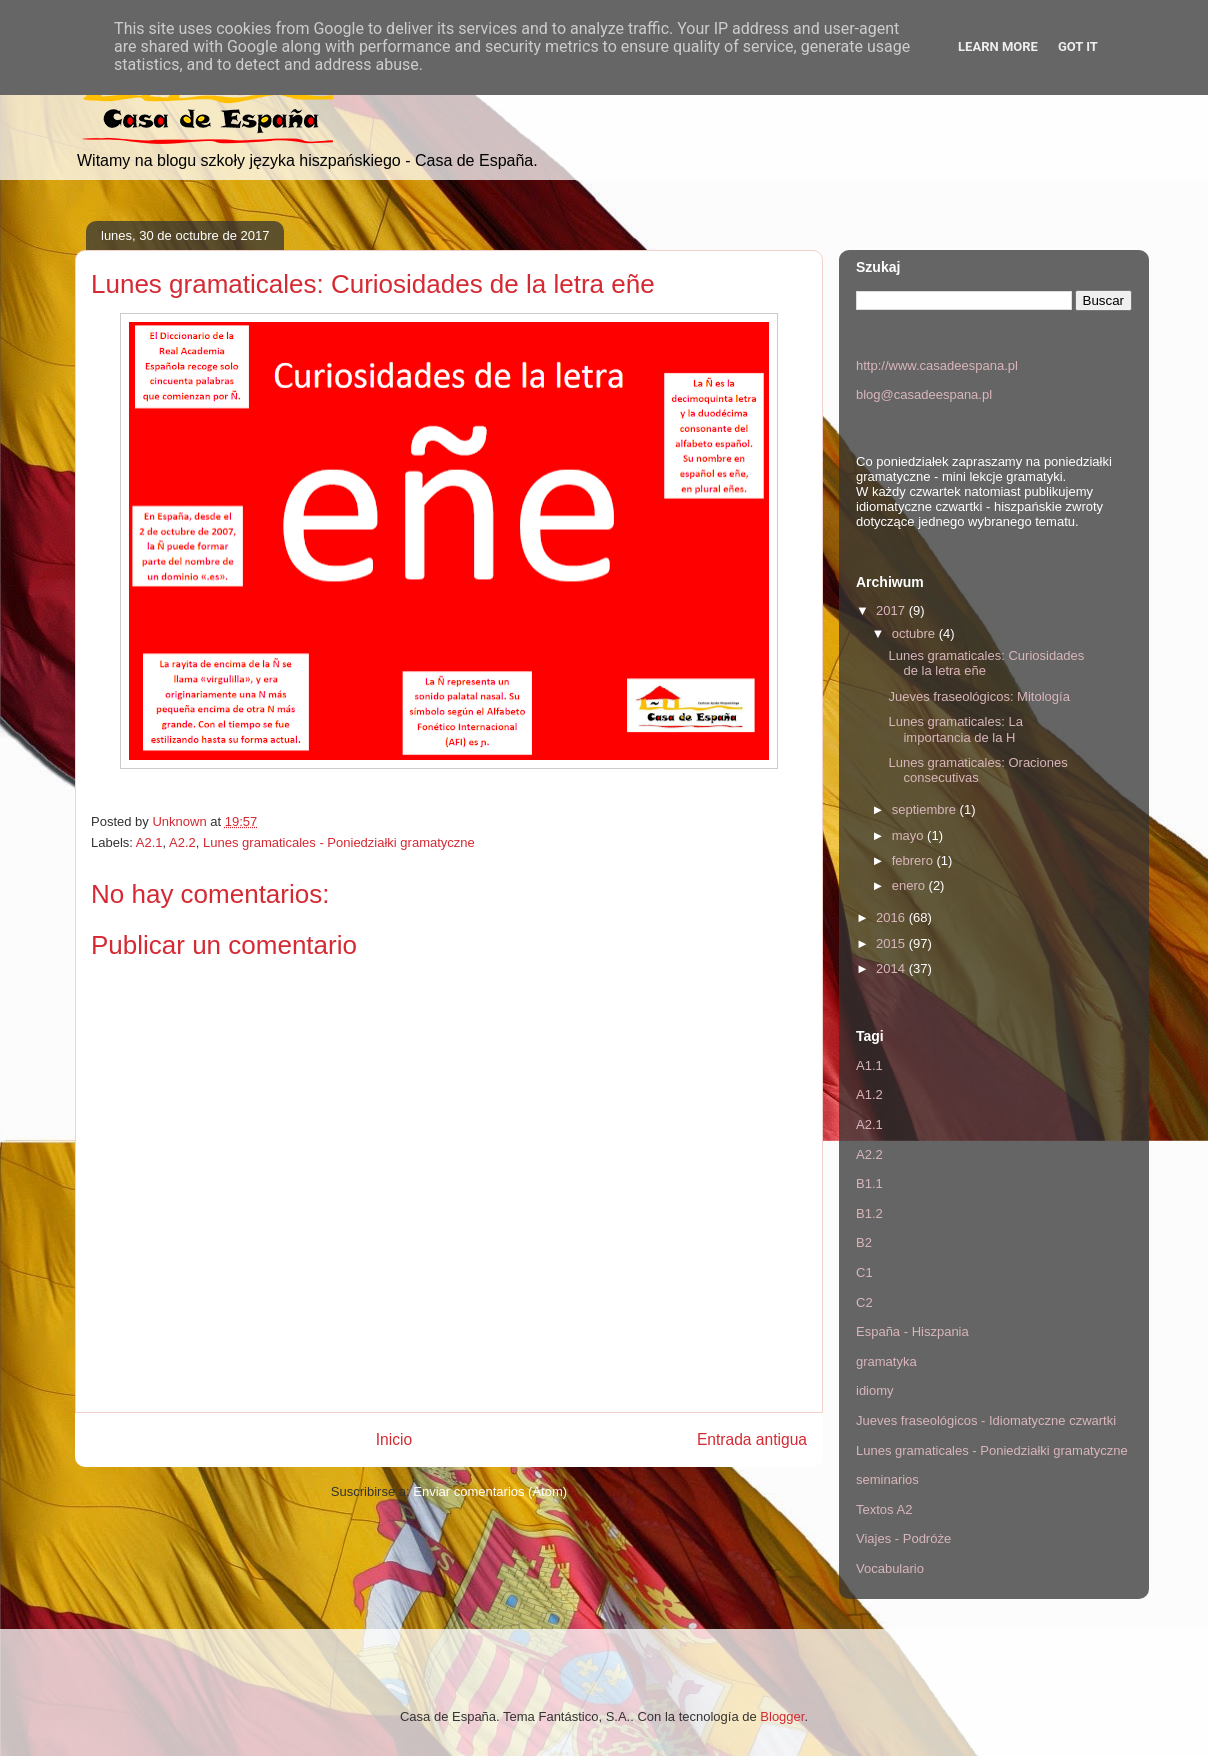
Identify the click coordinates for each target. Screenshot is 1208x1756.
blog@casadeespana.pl (924, 394)
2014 (892, 968)
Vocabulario (890, 1568)
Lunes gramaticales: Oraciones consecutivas (977, 770)
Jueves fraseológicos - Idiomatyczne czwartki (986, 1420)
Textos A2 (884, 1509)
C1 (864, 1272)
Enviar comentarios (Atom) (490, 1491)
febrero (914, 860)
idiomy (875, 1390)
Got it (1078, 46)
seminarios (887, 1479)
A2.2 (182, 842)
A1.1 (869, 1065)
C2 (864, 1302)
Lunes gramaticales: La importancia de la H (955, 729)
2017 (892, 610)
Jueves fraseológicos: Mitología (978, 696)
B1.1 (869, 1183)
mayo (909, 835)
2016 (892, 917)
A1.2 (869, 1094)
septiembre (926, 809)
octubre (915, 633)
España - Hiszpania (912, 1331)
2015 (892, 943)
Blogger (782, 1716)
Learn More (998, 46)
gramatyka (886, 1361)
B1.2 (869, 1213)
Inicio (394, 1439)
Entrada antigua (752, 1439)
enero (910, 885)
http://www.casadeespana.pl (937, 365)
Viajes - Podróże (903, 1538)
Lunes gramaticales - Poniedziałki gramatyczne (339, 842)
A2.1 (149, 842)
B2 (864, 1242)
